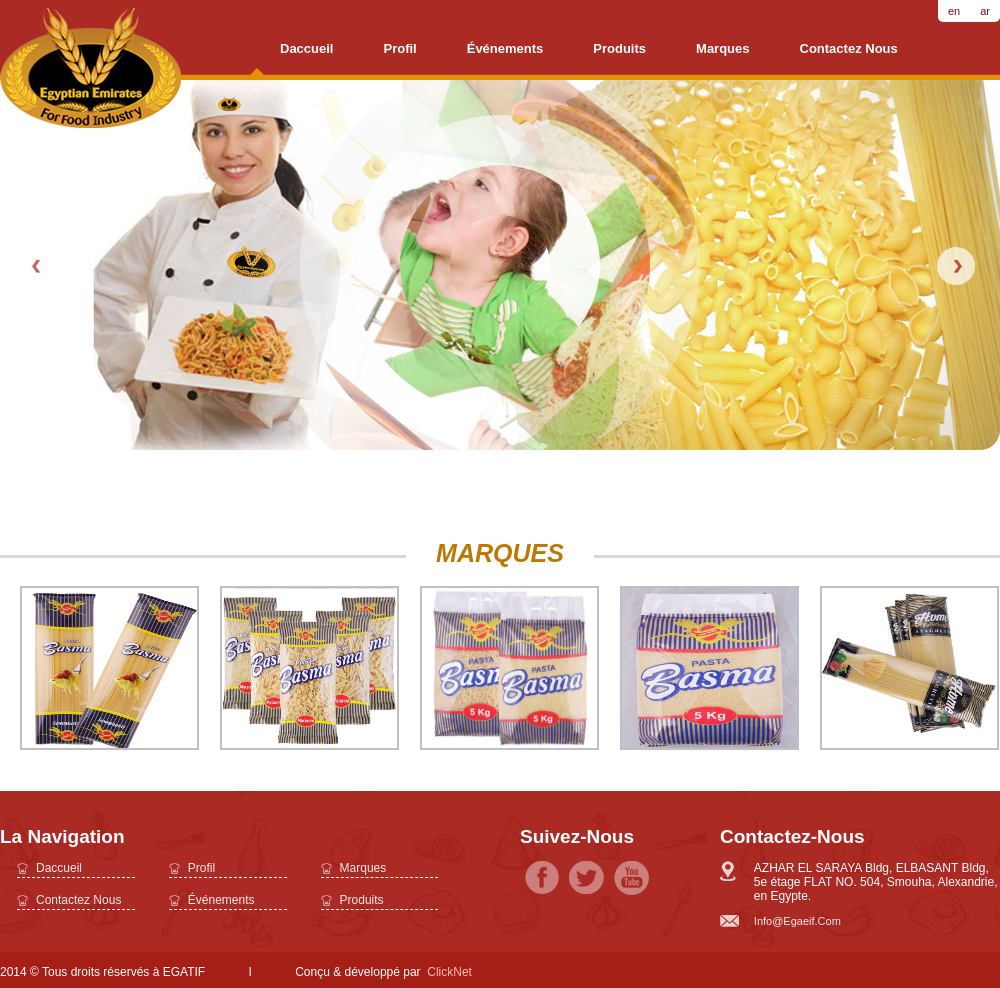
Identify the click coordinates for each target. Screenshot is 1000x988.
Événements (505, 48)
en (954, 11)
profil (399, 48)
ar (985, 11)
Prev (38, 266)
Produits (619, 48)
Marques (722, 48)
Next (956, 266)
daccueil (306, 48)
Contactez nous (849, 48)
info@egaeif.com (797, 921)
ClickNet (449, 972)
